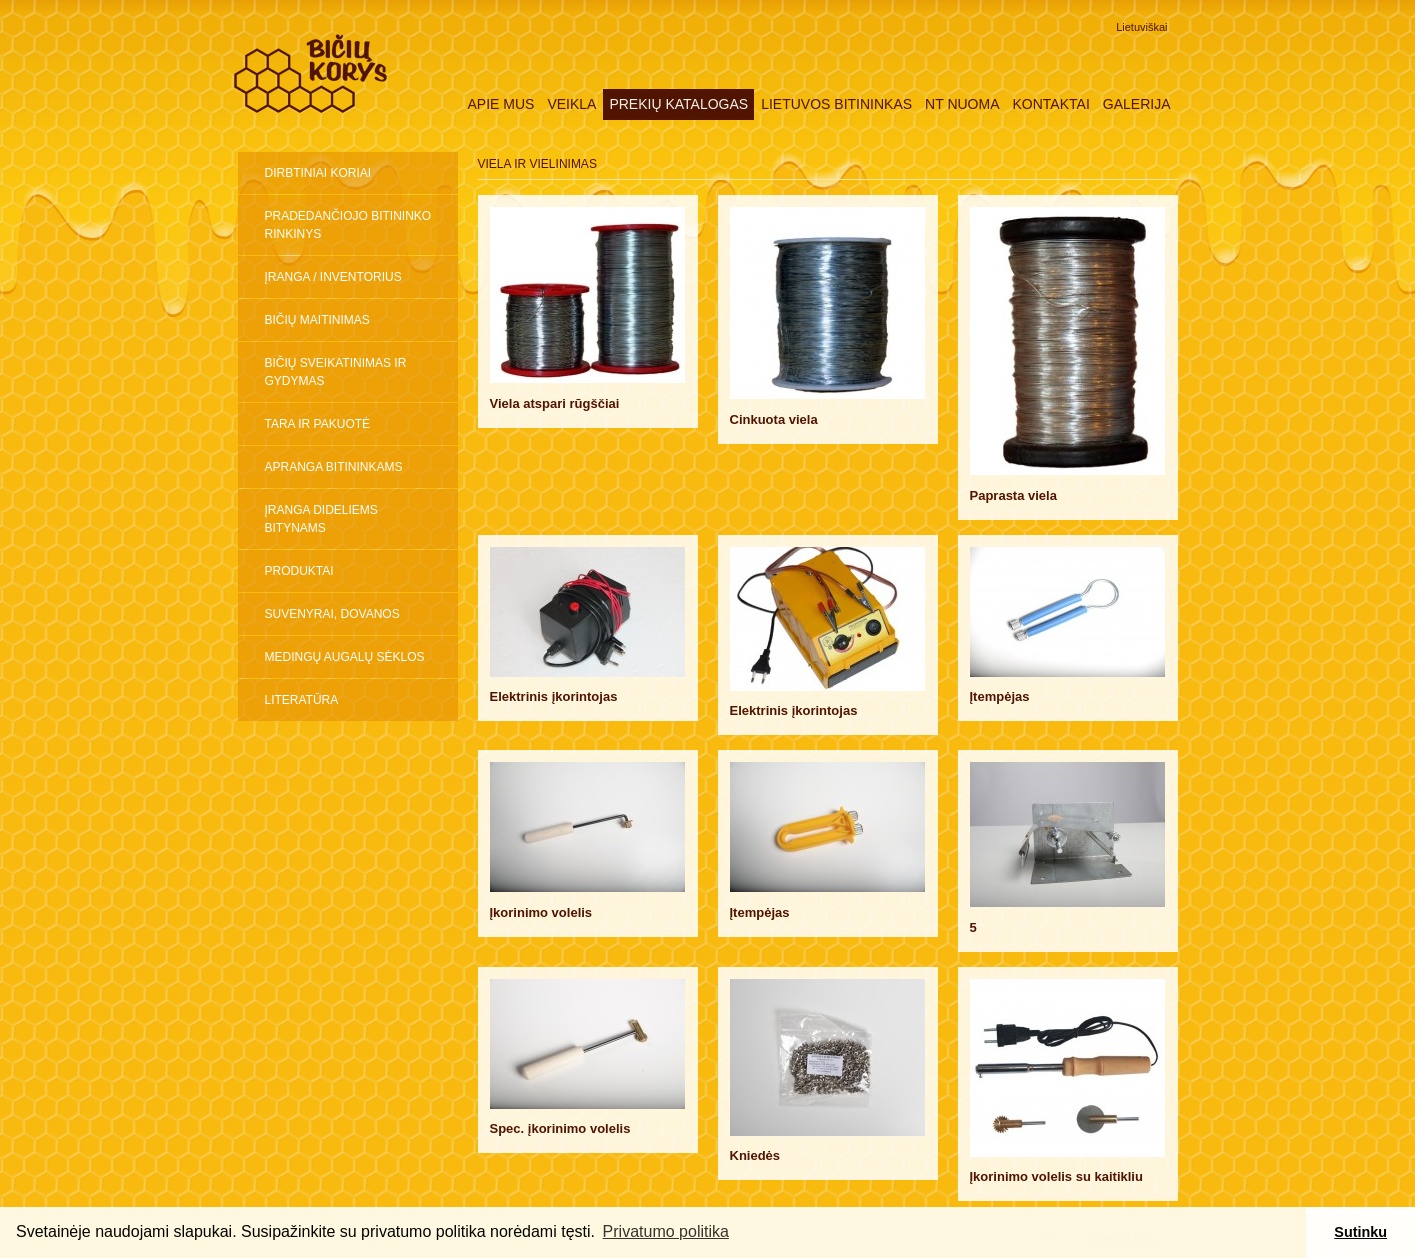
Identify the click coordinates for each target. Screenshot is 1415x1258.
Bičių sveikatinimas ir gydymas (336, 372)
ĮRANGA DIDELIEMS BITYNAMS (321, 519)
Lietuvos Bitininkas (836, 104)
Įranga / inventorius (333, 277)
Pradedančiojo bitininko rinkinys (348, 225)
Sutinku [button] (1360, 1232)
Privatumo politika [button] (666, 1231)
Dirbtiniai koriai (318, 173)
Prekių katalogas (678, 104)
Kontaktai (1051, 104)
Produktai (299, 571)
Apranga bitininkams (334, 467)
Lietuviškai (1141, 27)
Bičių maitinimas (317, 320)
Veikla (571, 104)
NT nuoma (962, 104)
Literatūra (302, 700)
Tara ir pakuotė (318, 424)
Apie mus (500, 104)
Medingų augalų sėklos (345, 657)
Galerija (1137, 104)
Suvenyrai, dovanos (332, 614)
